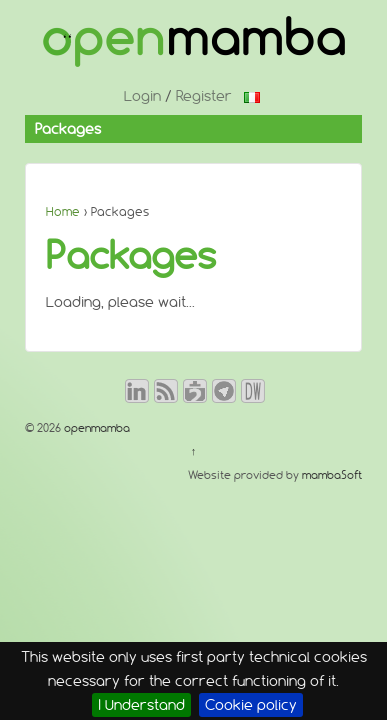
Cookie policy (251, 705)
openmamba (95, 428)
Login (142, 96)
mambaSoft (332, 475)
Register (204, 96)
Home (63, 211)
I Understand (141, 705)
